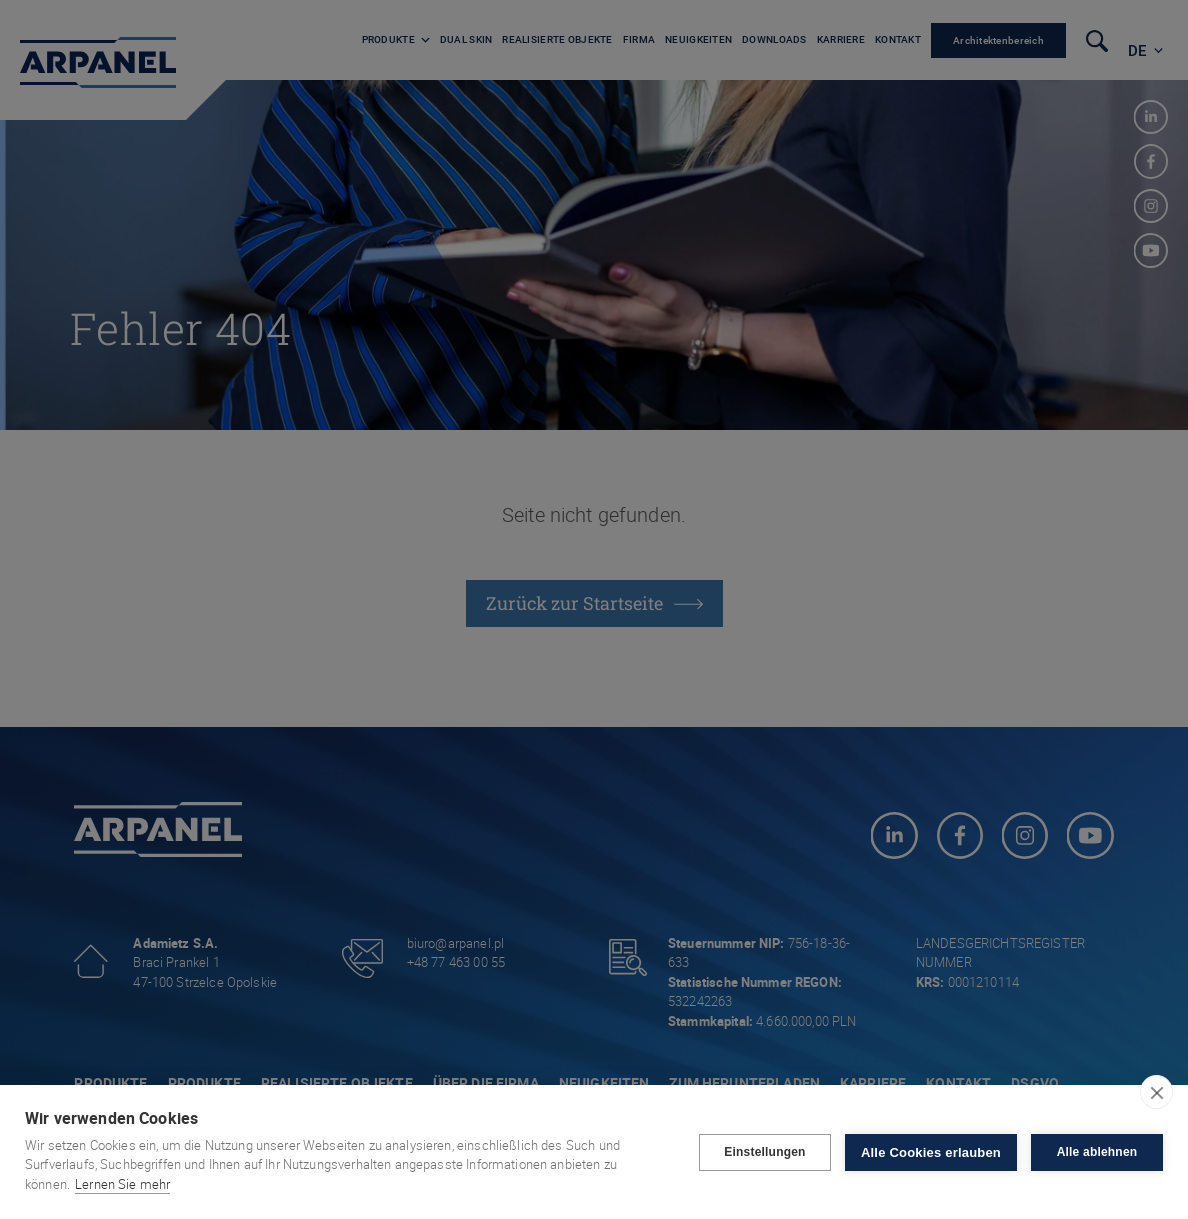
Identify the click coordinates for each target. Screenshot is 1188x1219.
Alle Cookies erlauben (931, 1152)
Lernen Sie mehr (122, 1184)
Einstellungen (764, 1152)
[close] (1156, 1092)
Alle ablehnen (1097, 1152)
